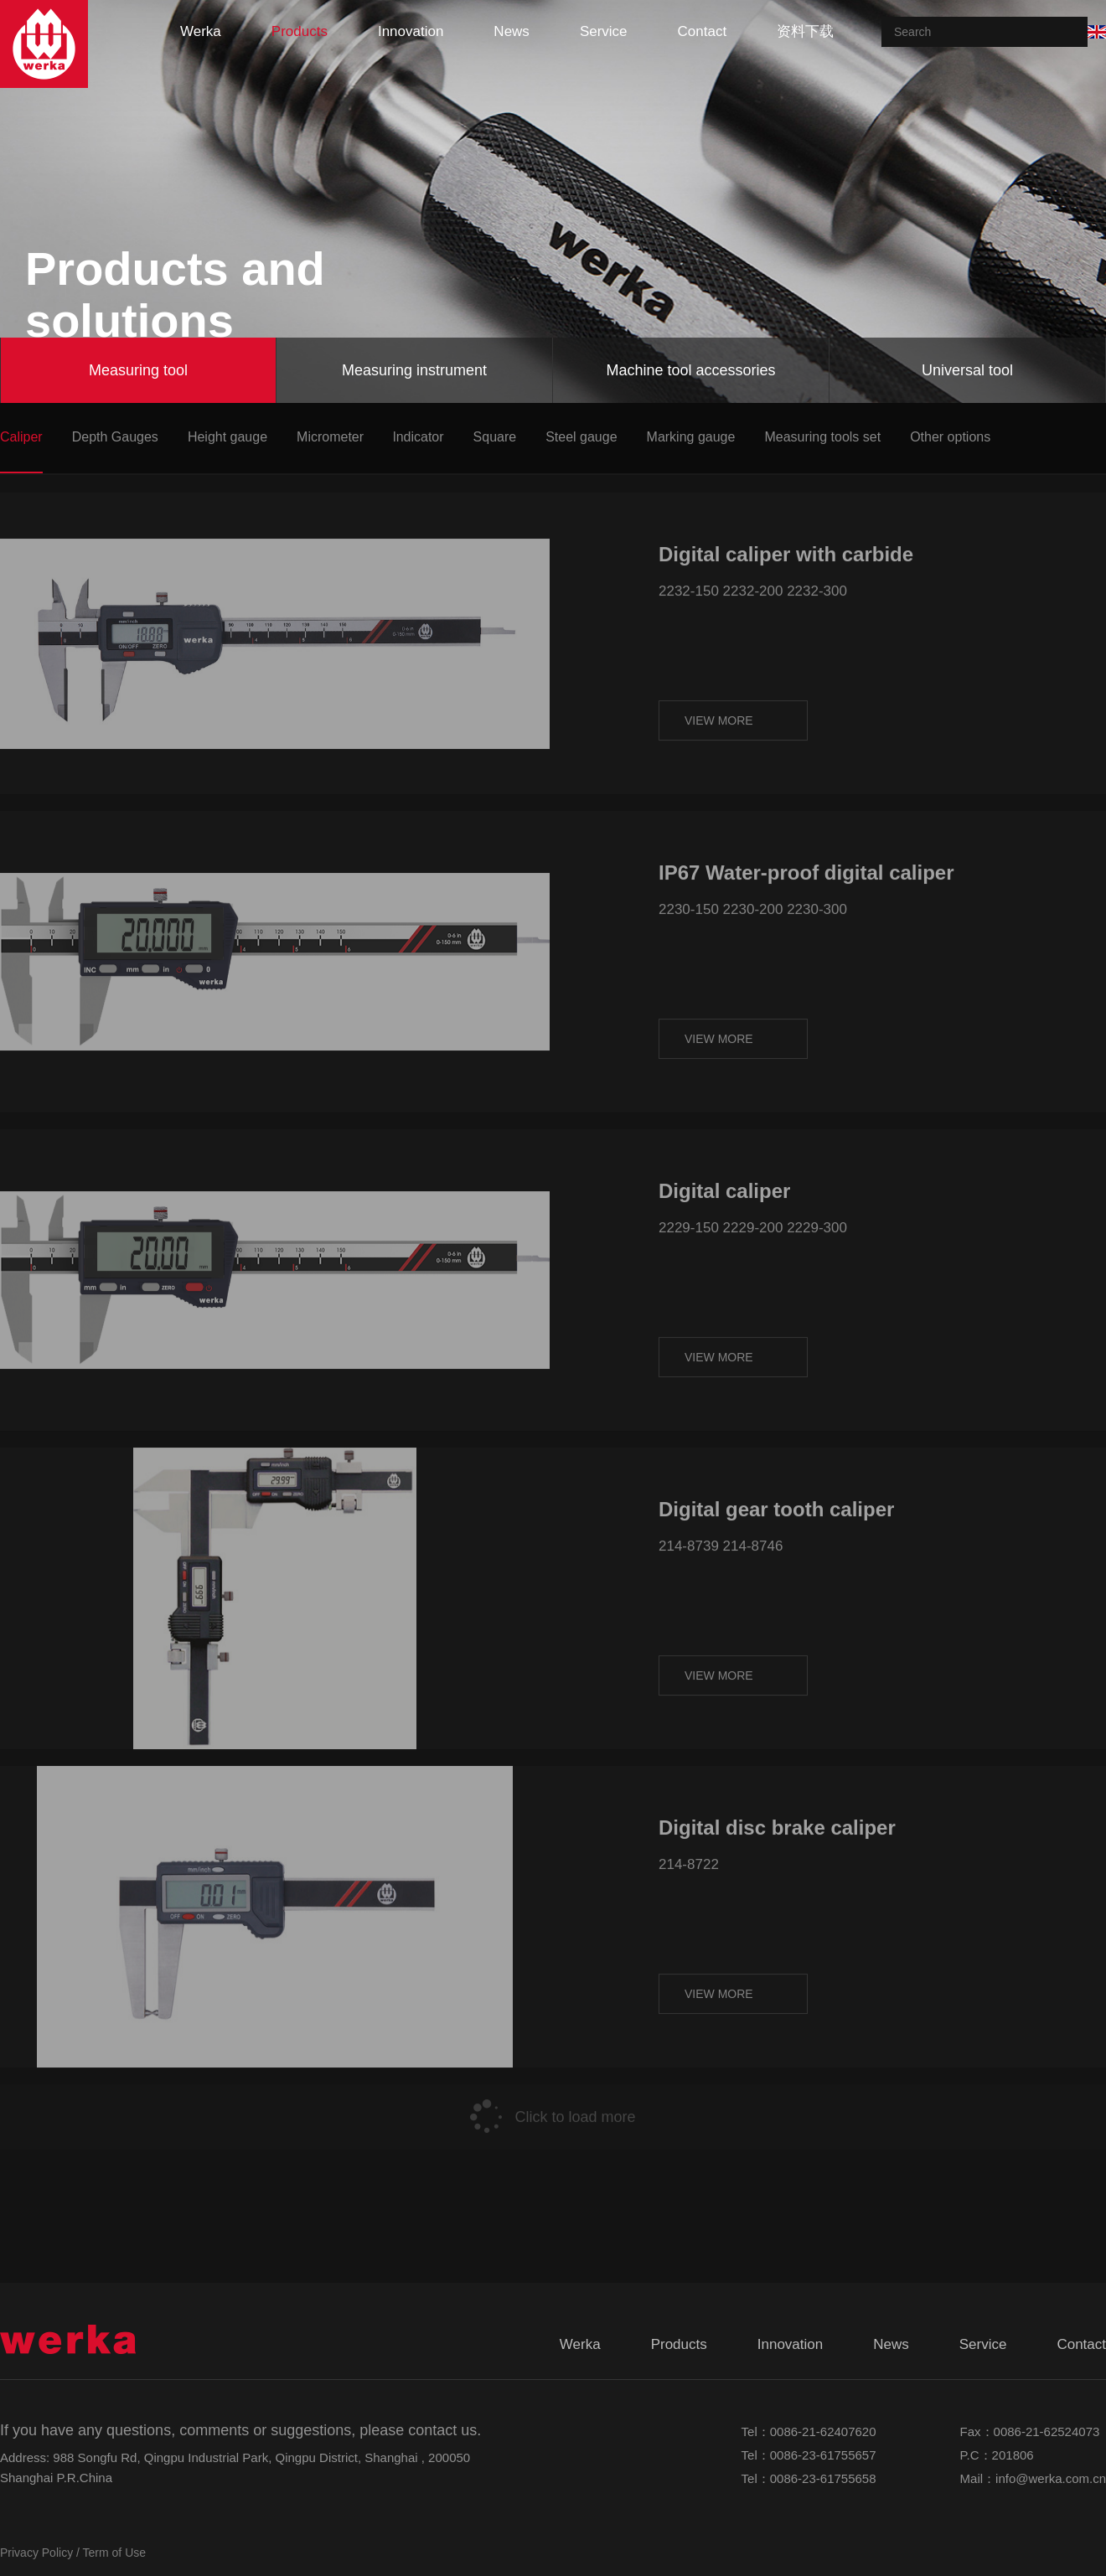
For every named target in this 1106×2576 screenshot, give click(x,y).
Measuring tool (138, 370)
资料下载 (805, 31)
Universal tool (967, 370)
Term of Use (114, 2552)
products (299, 31)
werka (200, 31)
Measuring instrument (414, 370)
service (604, 31)
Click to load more (552, 2089)
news (512, 31)
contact (702, 31)
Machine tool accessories (690, 370)
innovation (410, 31)
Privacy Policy (36, 2552)
